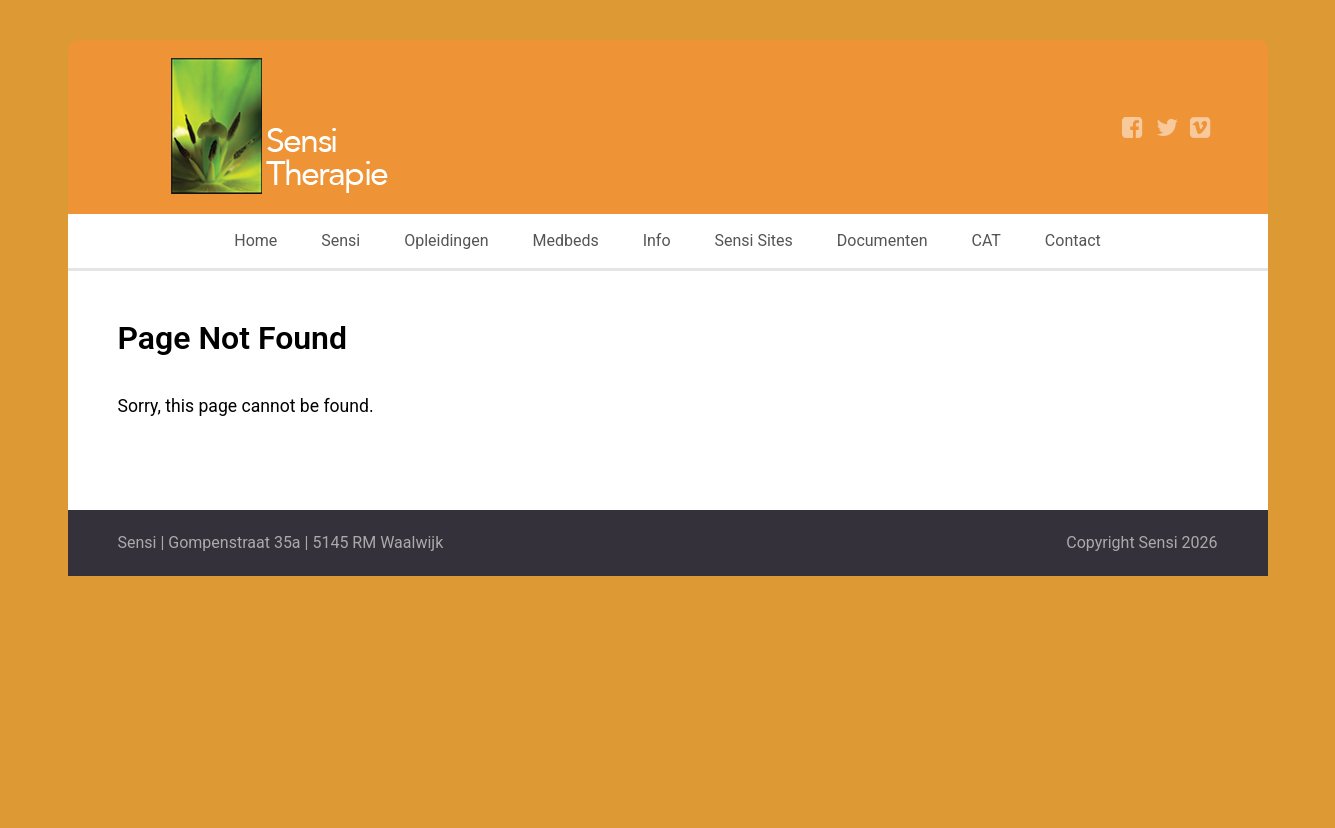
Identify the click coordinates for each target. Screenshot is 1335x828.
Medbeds (565, 240)
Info (657, 240)
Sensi (340, 240)
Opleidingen (446, 240)
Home (255, 240)
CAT (986, 240)
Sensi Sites (754, 240)
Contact (1073, 240)
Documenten (882, 240)
